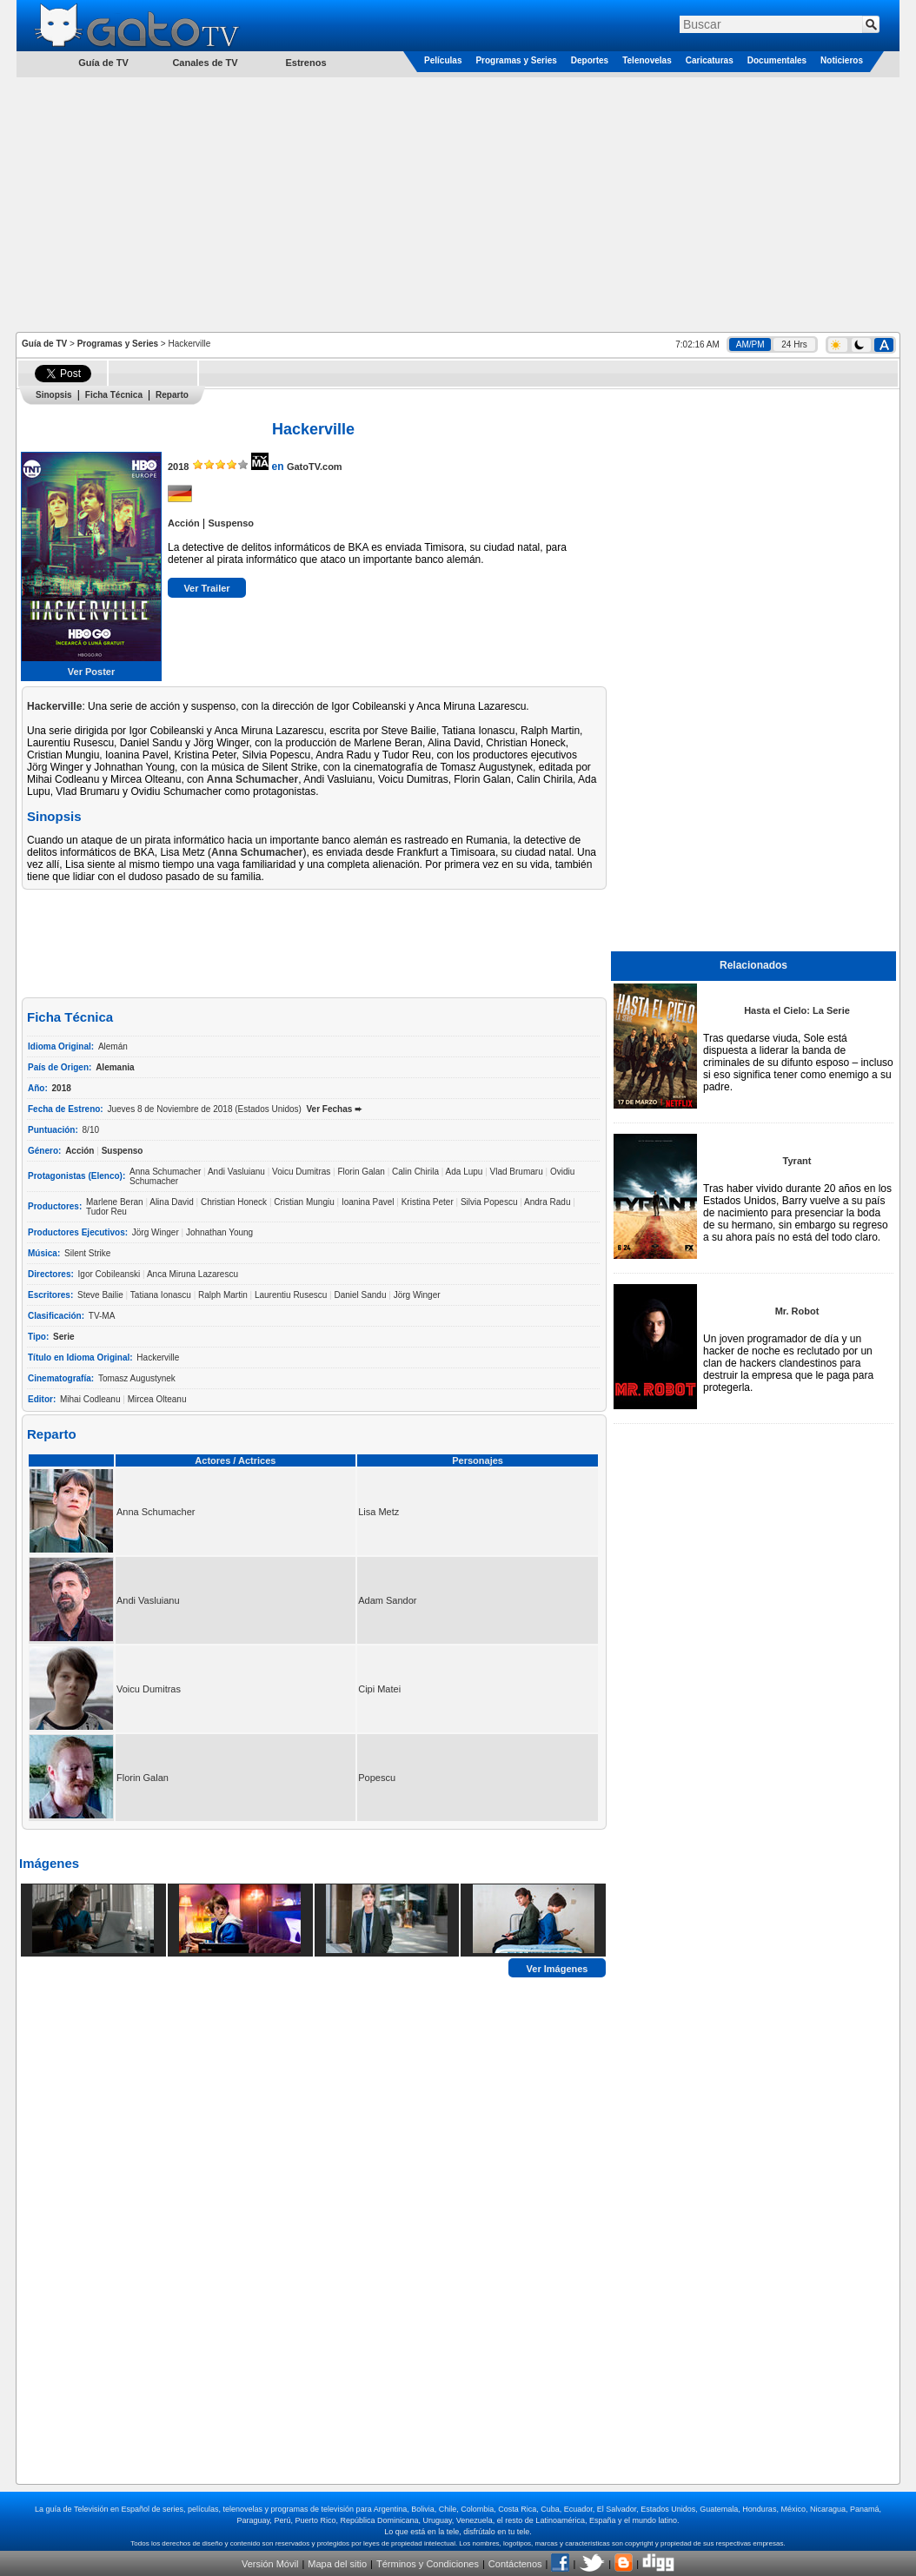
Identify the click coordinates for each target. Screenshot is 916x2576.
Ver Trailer (206, 588)
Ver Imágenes (557, 1968)
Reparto (172, 395)
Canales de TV (204, 62)
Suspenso (231, 523)
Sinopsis (54, 395)
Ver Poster (91, 671)
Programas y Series (515, 60)
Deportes (589, 60)
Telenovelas (647, 60)
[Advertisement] (458, 203)
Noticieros (841, 60)
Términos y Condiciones (427, 2564)
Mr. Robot (797, 1311)
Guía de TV (44, 343)
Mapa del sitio (337, 2564)
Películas (442, 60)
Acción (184, 523)
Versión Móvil (270, 2564)
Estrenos (305, 62)
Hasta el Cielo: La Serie (797, 1010)
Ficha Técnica (114, 395)
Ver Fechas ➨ (334, 1109)
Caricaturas (709, 60)
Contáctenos (515, 2564)
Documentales (776, 60)
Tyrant (797, 1161)
